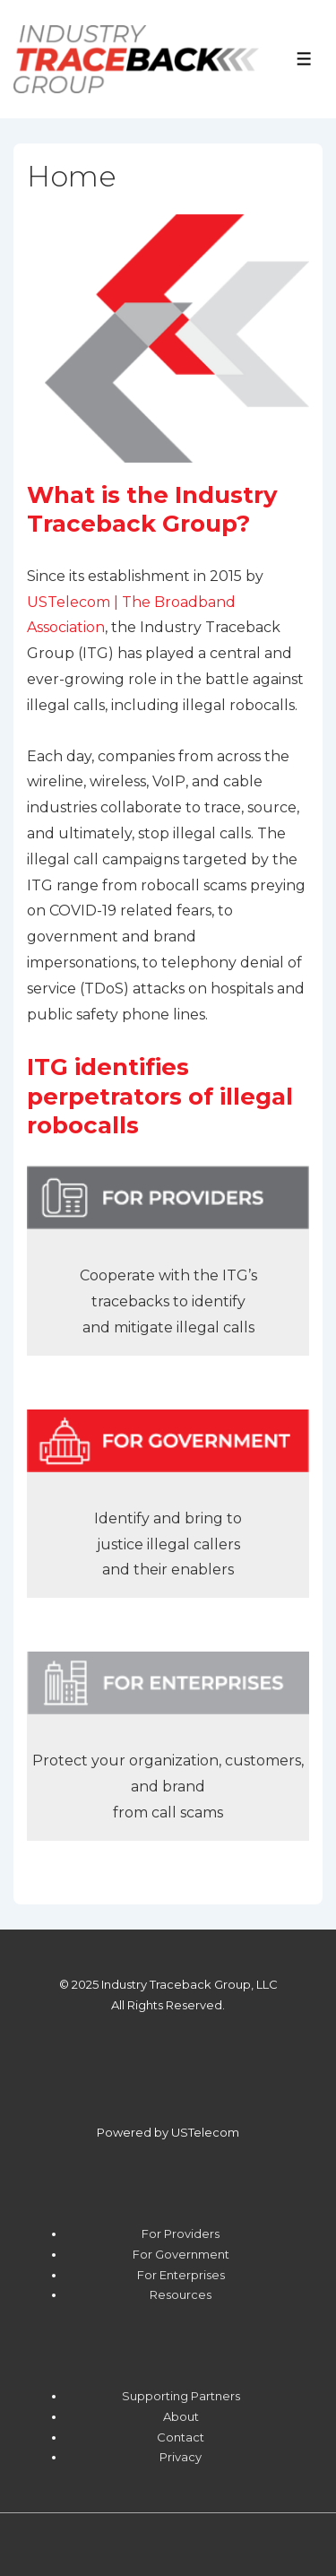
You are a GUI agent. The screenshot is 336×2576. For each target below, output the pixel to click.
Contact (180, 2437)
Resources (180, 2294)
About (181, 2416)
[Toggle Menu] (304, 59)
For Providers (181, 2233)
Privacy (180, 2457)
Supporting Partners (181, 2396)
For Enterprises (181, 2275)
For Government (181, 2254)
